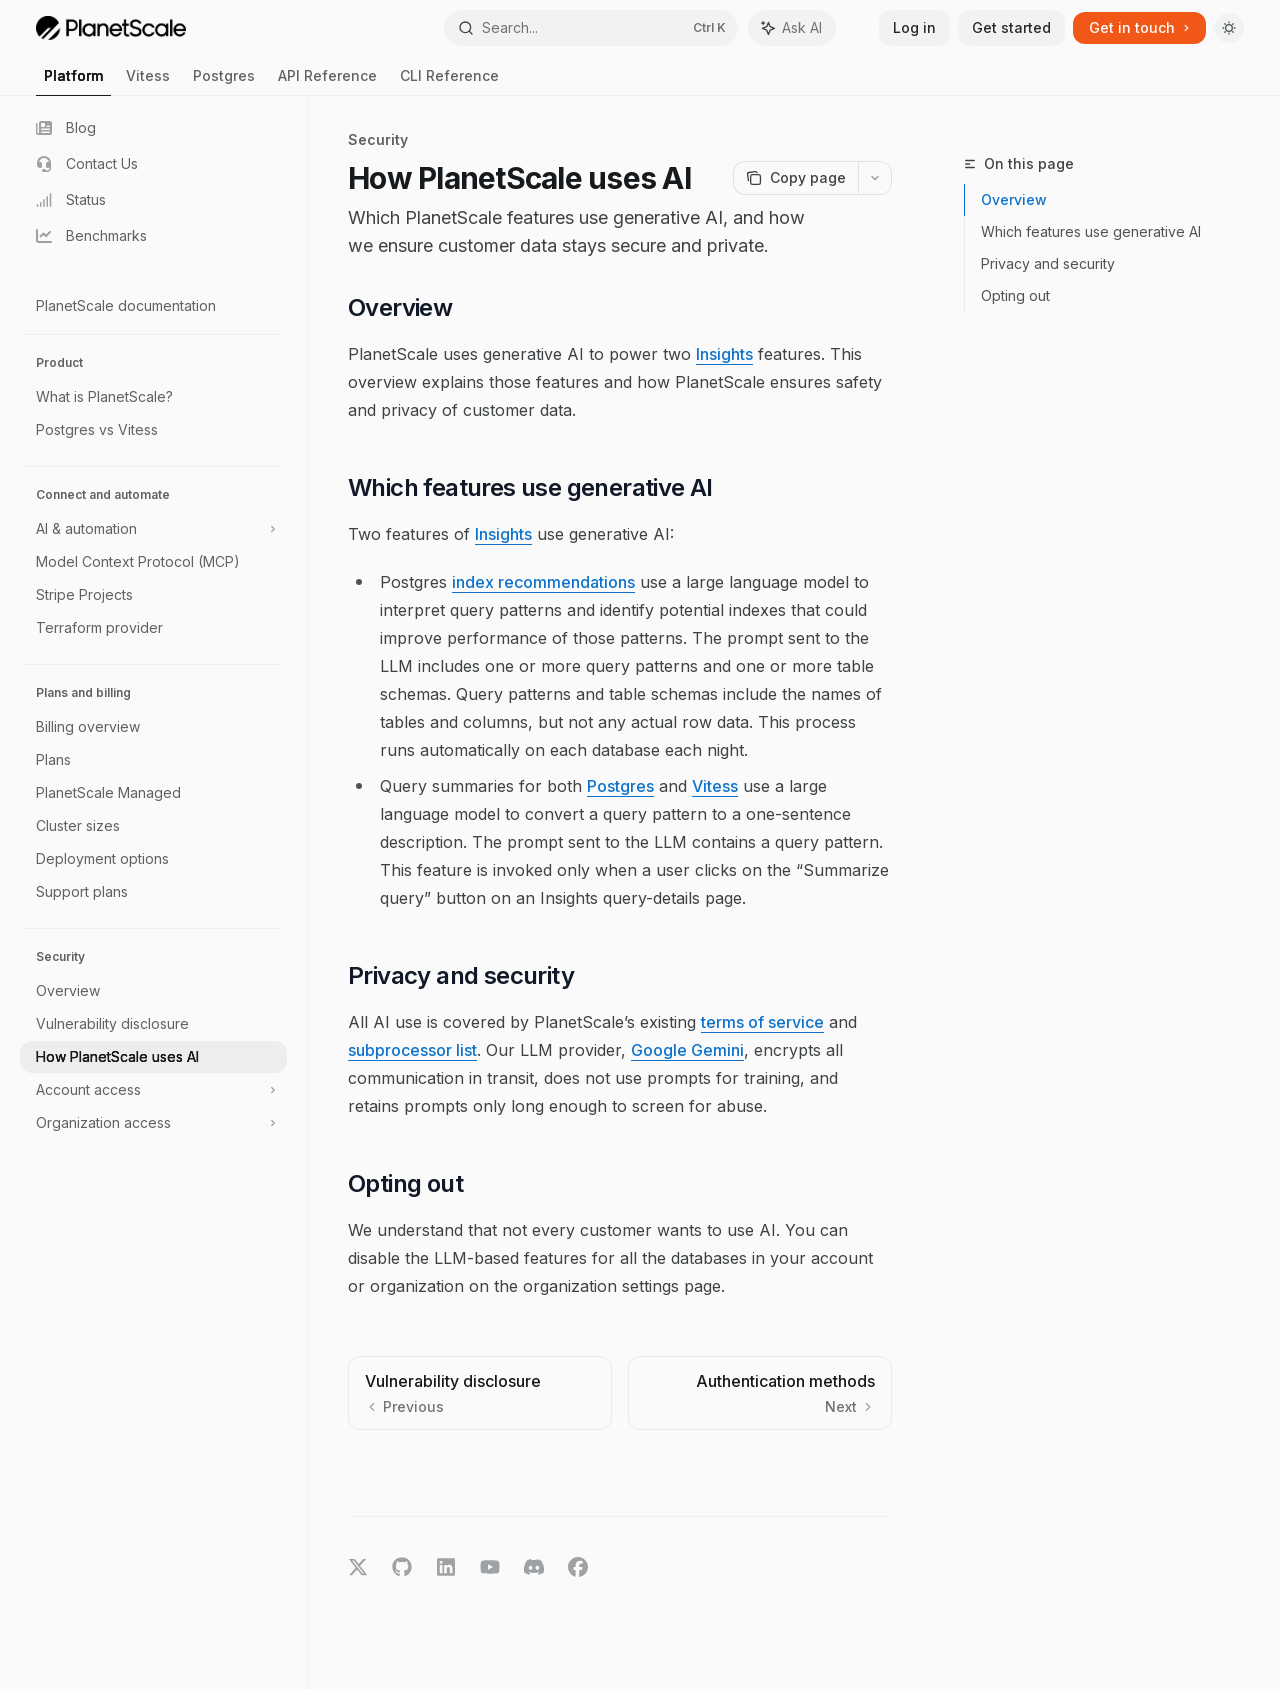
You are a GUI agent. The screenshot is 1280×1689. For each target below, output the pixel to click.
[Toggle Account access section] (153, 1090)
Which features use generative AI (1091, 231)
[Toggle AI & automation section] (153, 529)
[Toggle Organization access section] (153, 1123)
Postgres (224, 81)
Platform (73, 81)
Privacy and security (1048, 263)
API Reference (327, 81)
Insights (724, 354)
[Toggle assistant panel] (792, 28)
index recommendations (543, 582)
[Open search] (591, 28)
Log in (914, 27)
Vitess (148, 81)
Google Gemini (687, 1050)
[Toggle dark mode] (1229, 28)
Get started (1011, 27)
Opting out (1015, 295)
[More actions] (875, 178)
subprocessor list (412, 1050)
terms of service (762, 1022)
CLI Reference (449, 81)
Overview (1014, 199)
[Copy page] (795, 178)
